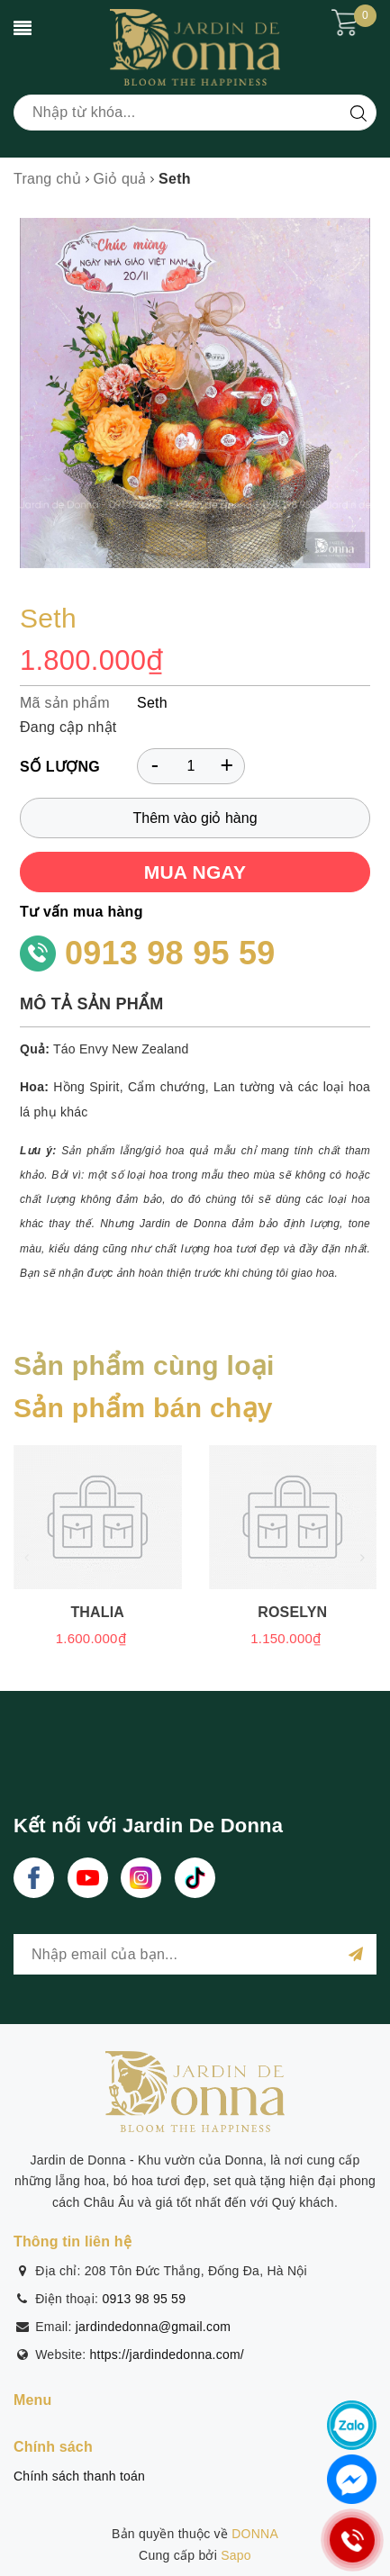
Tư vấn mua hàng (81, 911)
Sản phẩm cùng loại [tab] (144, 1365)
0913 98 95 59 (170, 953)
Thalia (97, 1612)
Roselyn (292, 1612)
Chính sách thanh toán (79, 2476)
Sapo (236, 2555)
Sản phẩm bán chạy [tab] (143, 1408)
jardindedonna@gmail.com (153, 2326)
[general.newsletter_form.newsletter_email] (195, 1954)
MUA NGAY (195, 872)
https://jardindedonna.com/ (167, 2354)
